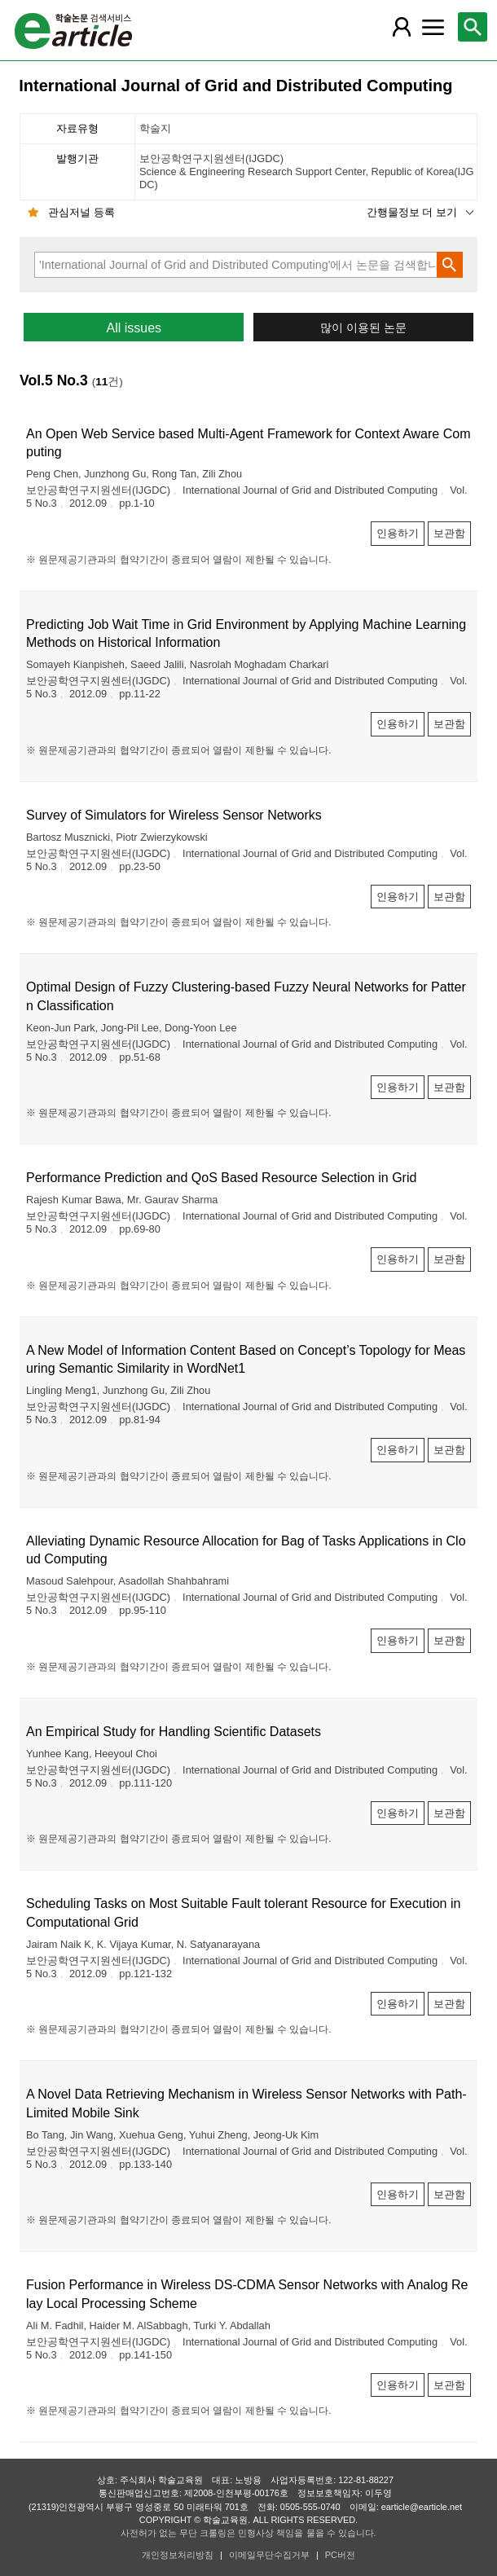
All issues (133, 328)
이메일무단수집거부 (269, 2555)
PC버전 (340, 2555)
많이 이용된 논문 (363, 328)
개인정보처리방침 (177, 2555)
